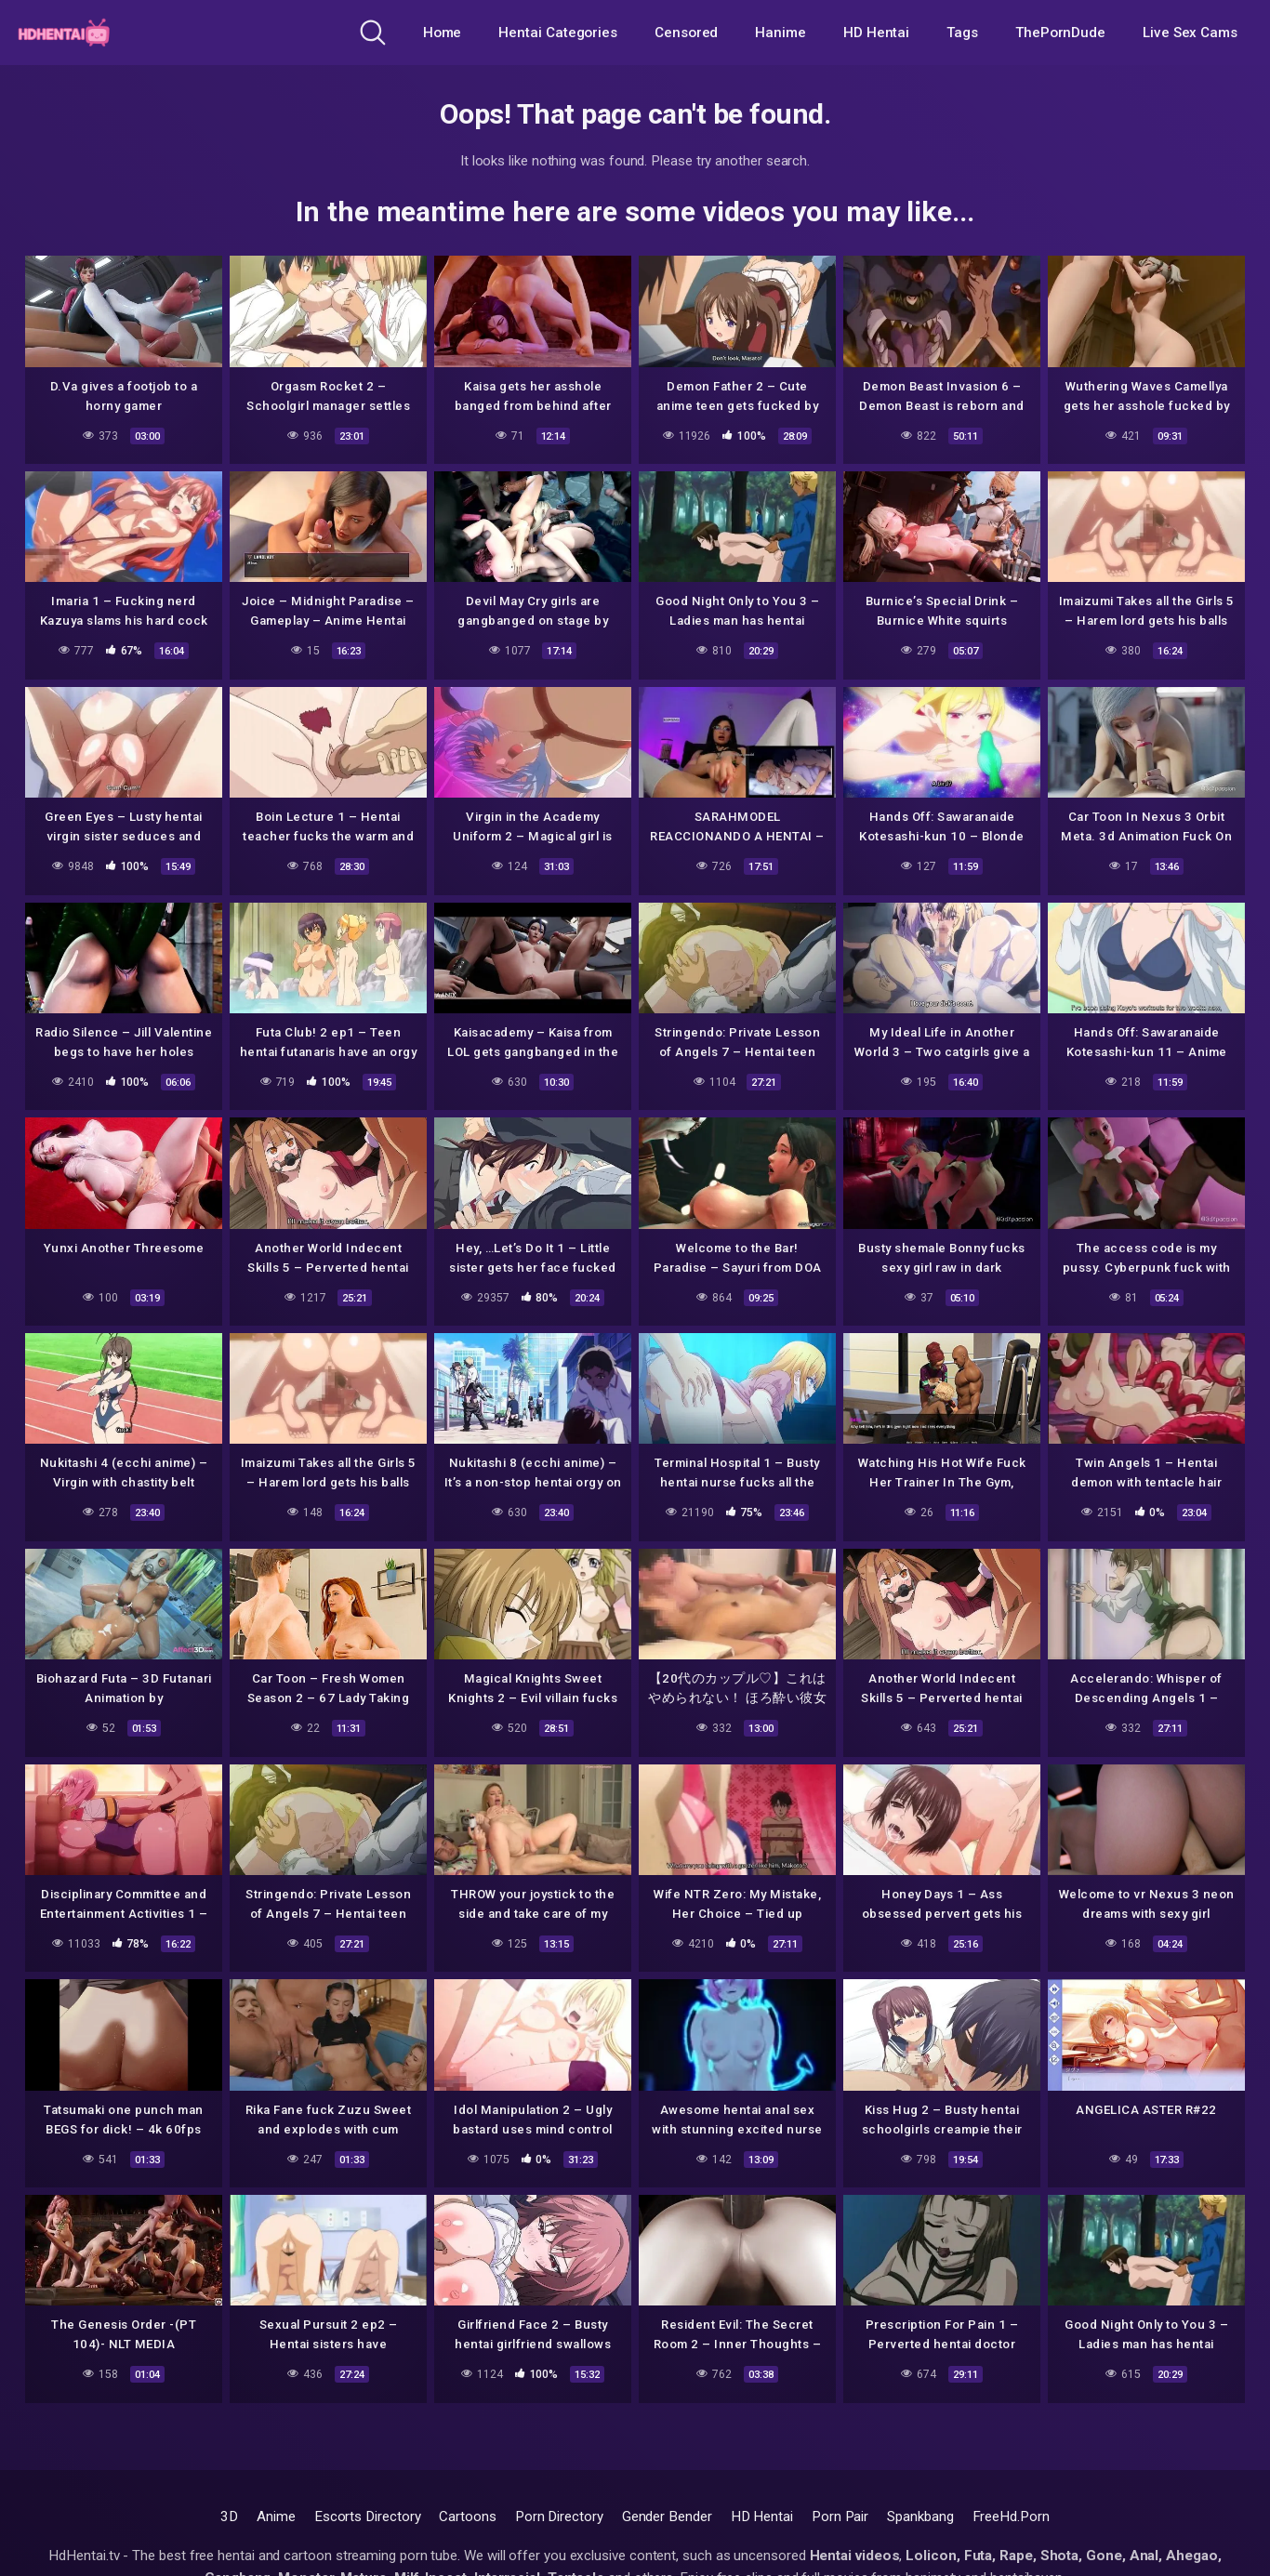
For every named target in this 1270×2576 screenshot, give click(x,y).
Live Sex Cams (1190, 32)
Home (442, 32)
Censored (686, 32)
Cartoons (467, 2516)
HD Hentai (876, 32)
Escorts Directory (367, 2516)
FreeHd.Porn (1011, 2516)
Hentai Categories (557, 32)
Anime (276, 2516)
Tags (962, 32)
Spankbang (920, 2516)
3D (229, 2516)
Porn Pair (840, 2516)
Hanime (780, 32)
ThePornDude (1060, 32)
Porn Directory (559, 2516)
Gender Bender (667, 2516)
